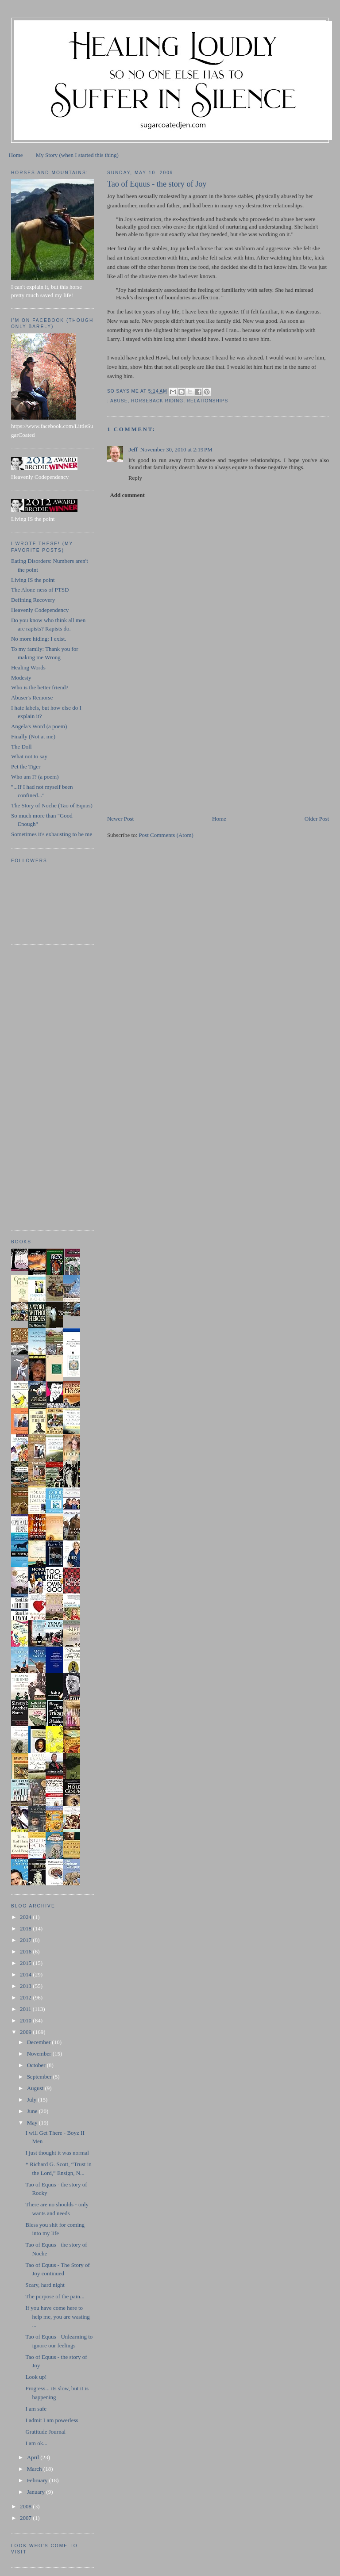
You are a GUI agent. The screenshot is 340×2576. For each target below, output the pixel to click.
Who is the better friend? (39, 687)
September (40, 2076)
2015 (26, 1963)
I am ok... (36, 2443)
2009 (26, 2032)
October (37, 2065)
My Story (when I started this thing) (77, 155)
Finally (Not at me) (33, 736)
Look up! (35, 2376)
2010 (26, 2020)
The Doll (21, 746)
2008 (26, 2506)
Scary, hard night (44, 2285)
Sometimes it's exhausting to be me (51, 834)
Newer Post (120, 818)
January (36, 2491)
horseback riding (157, 400)
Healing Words (28, 667)
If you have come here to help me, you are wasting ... (57, 2316)
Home (16, 155)
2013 (26, 1986)
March (35, 2468)
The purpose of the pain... (54, 2296)
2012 (26, 1997)
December (39, 2042)
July (32, 2099)
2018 (26, 1928)
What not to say (29, 756)
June (33, 2111)
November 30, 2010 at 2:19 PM (176, 449)
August (36, 2088)
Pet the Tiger (25, 766)
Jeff (133, 449)
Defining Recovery (33, 599)
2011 (26, 2009)
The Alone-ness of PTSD (40, 589)
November (40, 2053)
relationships (207, 400)
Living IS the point (33, 580)
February (38, 2480)
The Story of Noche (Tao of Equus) (52, 805)
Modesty (21, 677)
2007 (26, 2518)
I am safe (35, 2408)
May (33, 2122)
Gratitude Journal (45, 2431)
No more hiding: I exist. (38, 638)
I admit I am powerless (51, 2420)
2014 (26, 1974)
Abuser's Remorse (32, 697)
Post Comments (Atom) (166, 835)
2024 (26, 1917)
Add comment (127, 495)
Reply (135, 477)
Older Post (317, 818)
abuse (119, 400)
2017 (26, 1940)
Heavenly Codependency (40, 610)
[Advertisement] (173, 752)
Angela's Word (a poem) (39, 726)
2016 (26, 1951)
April (34, 2457)
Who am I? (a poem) (35, 776)
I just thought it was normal (57, 2152)
